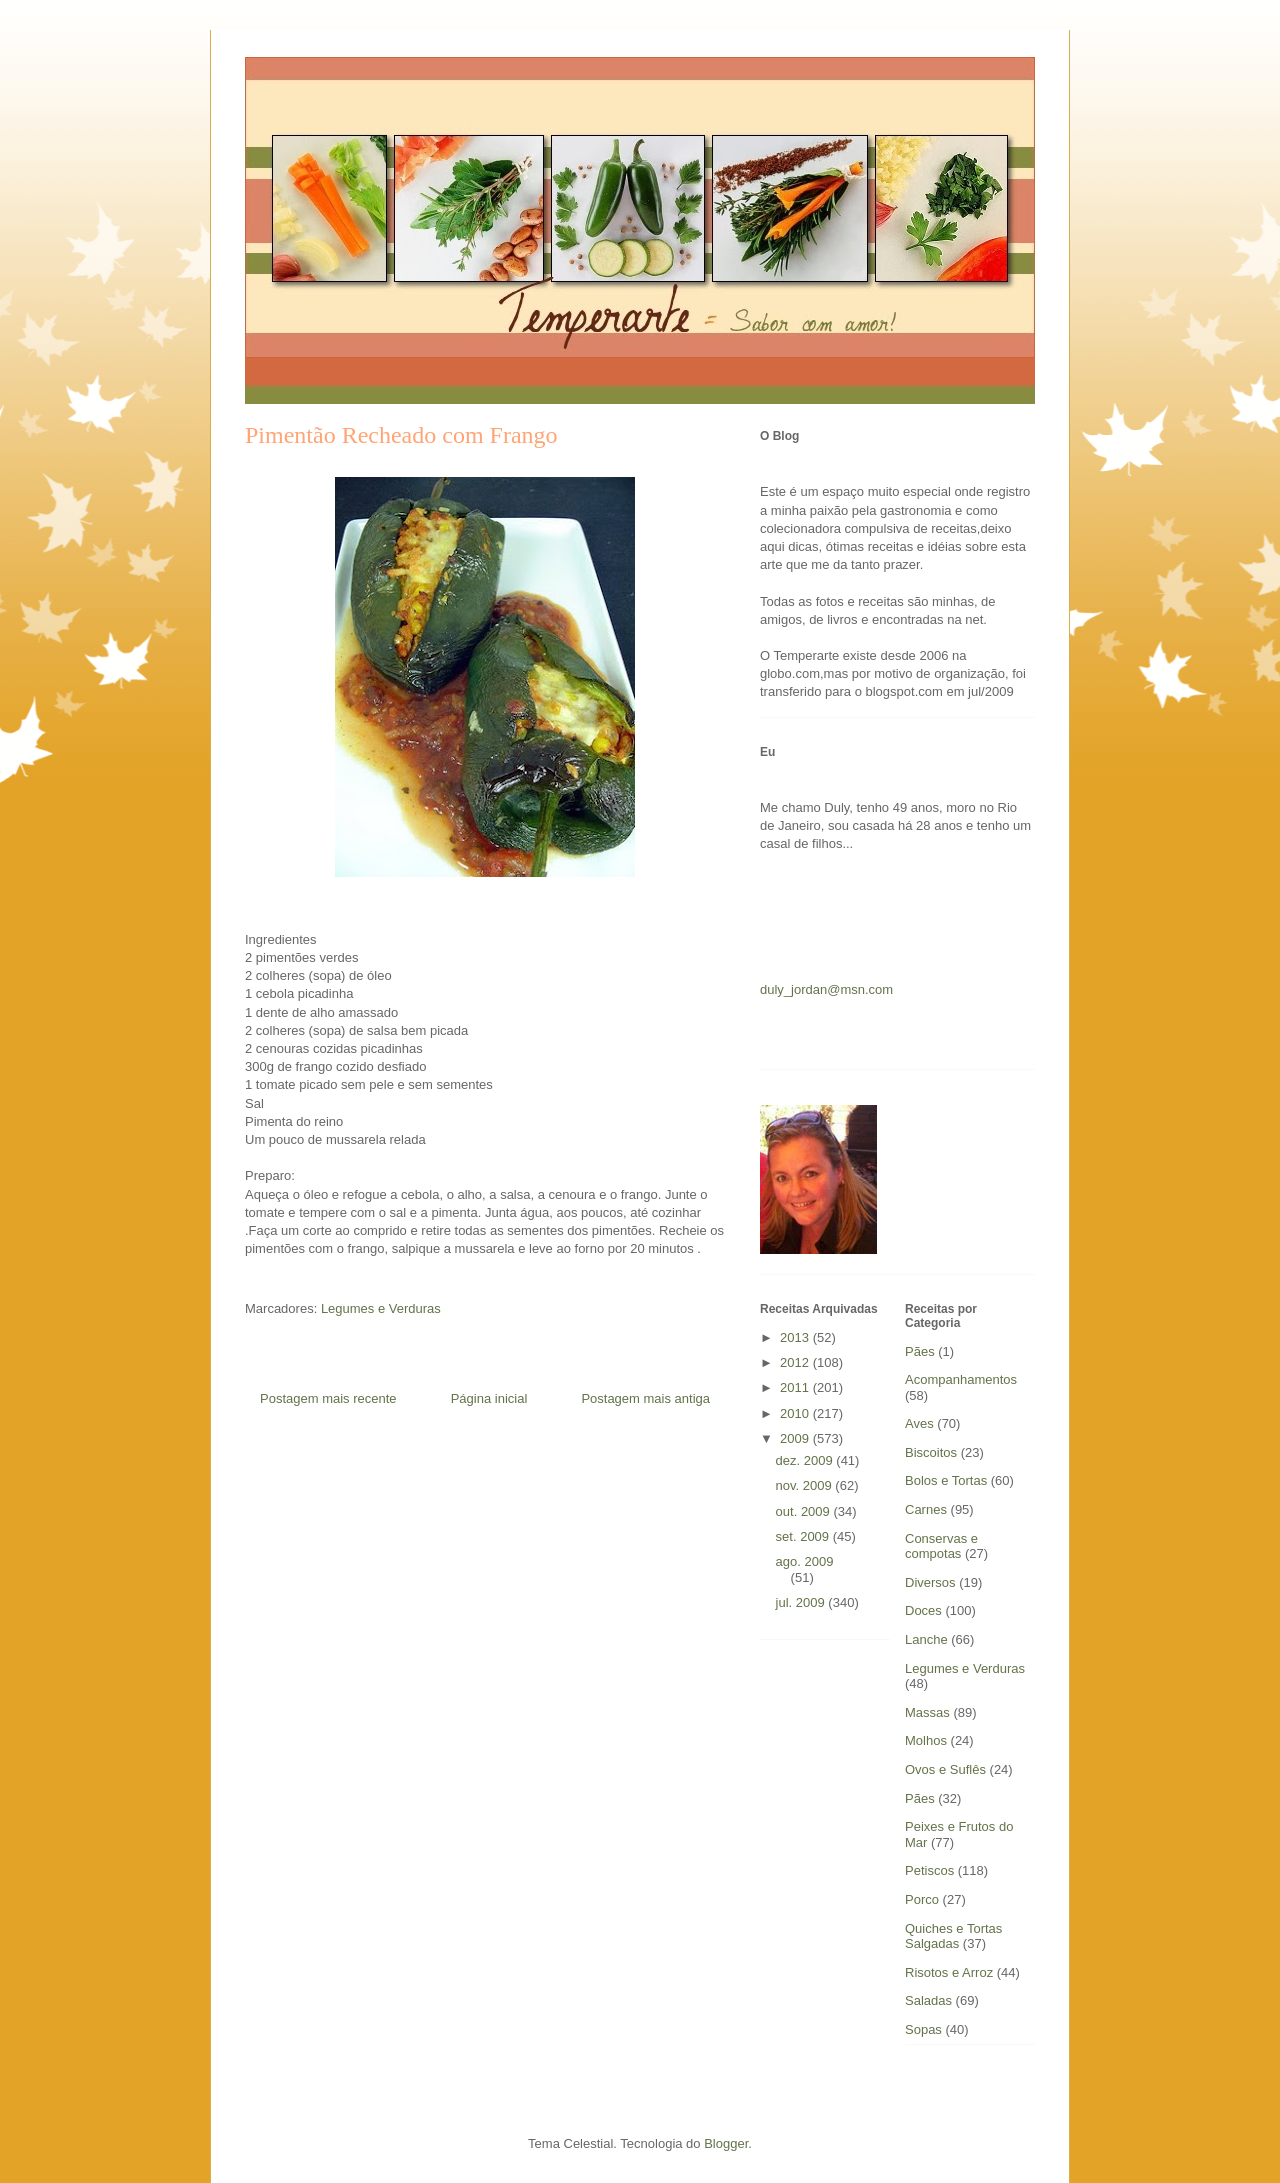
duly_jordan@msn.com (826, 989)
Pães (920, 1351)
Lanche (926, 1639)
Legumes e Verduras (381, 1308)
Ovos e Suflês (945, 1769)
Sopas (923, 2029)
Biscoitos (931, 1452)
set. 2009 (804, 1536)
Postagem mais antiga (645, 1398)
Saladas (928, 2000)
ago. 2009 (805, 1561)
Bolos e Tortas (946, 1480)
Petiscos (929, 1870)
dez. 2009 (806, 1460)
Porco (922, 1899)
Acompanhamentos (961, 1379)
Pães (920, 1798)
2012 (796, 1362)
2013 (796, 1337)
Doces (923, 1610)
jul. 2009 (802, 1602)
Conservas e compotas (941, 1546)
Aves (919, 1423)
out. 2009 (805, 1511)
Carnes (926, 1509)
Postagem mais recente (328, 1398)
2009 (796, 1438)
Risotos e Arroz (949, 1972)
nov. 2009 (806, 1485)
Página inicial (489, 1398)
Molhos (926, 1740)
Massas (927, 1712)
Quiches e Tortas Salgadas (953, 1936)
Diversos (930, 1582)
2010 (796, 1413)
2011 (796, 1387)
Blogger (726, 2143)
